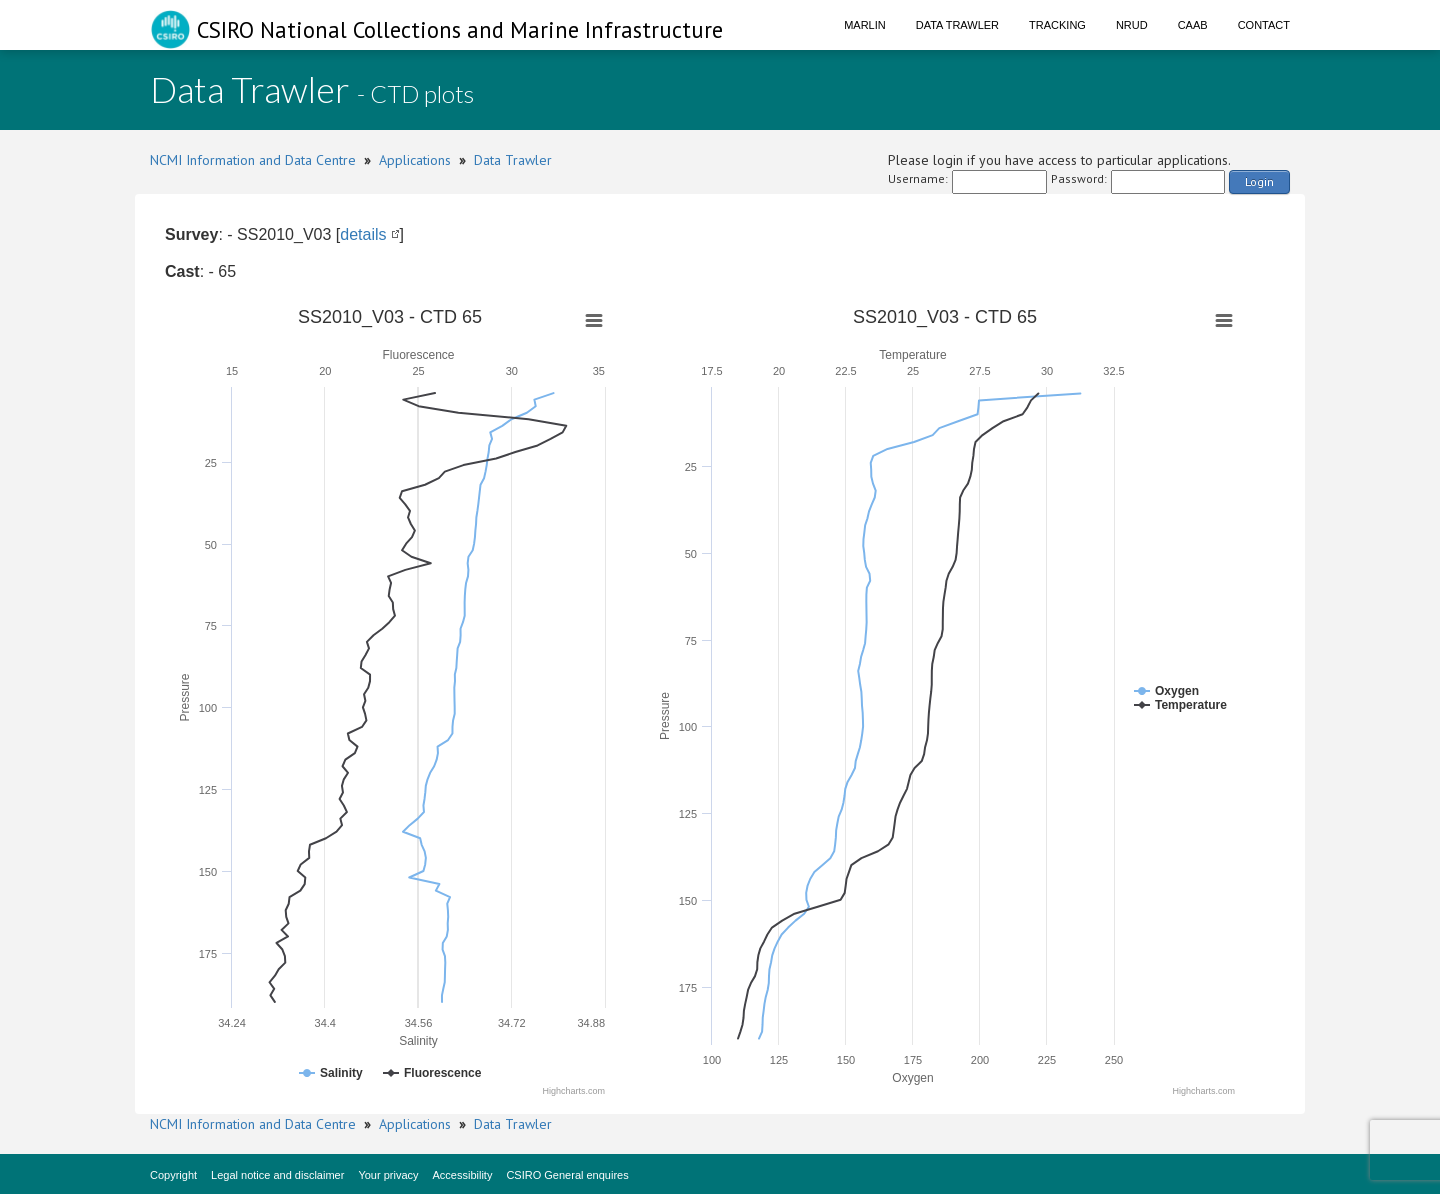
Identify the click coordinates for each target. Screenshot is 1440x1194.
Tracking (1057, 25)
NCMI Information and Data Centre (253, 160)
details (363, 234)
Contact (1264, 25)
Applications (415, 160)
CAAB (1193, 25)
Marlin (865, 25)
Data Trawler (957, 25)
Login (1259, 181)
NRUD (1132, 25)
